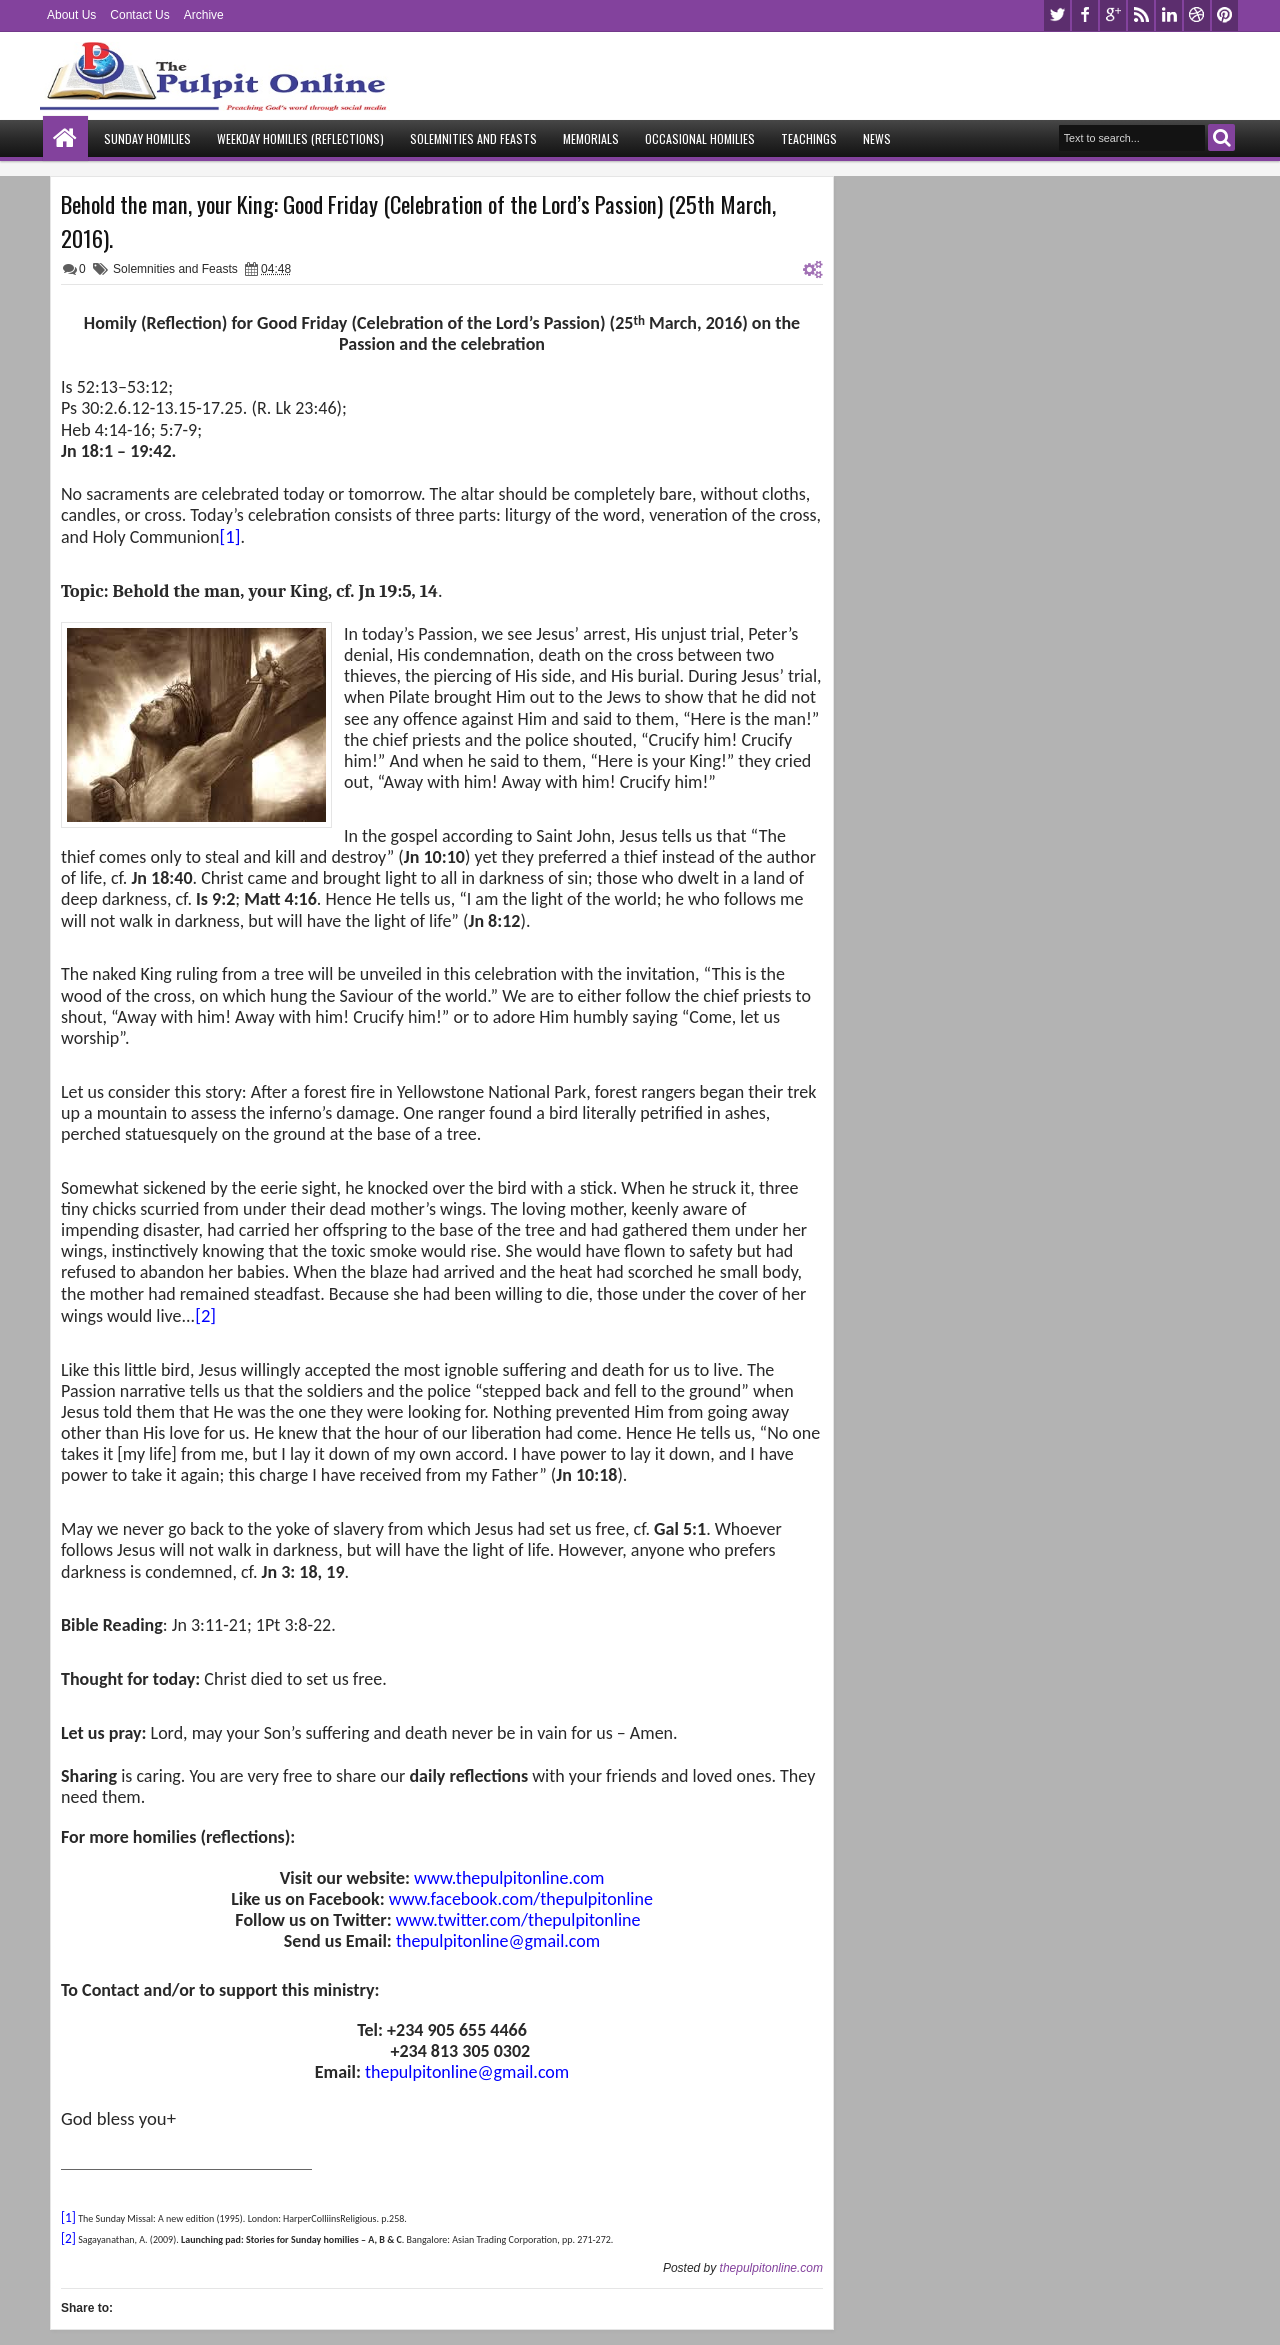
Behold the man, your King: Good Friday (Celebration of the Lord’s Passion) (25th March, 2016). (418, 221)
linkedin (1169, 15)
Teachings (809, 138)
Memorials (591, 138)
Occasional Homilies (700, 138)
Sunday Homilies (147, 138)
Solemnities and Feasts (473, 138)
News (877, 138)
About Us (71, 15)
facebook (1085, 15)
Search (1221, 137)
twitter (1057, 15)
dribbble (1197, 15)
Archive (204, 15)
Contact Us (139, 15)
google (1113, 15)
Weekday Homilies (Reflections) (300, 138)
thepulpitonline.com (771, 2268)
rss (1141, 15)
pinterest (1225, 15)
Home (65, 138)
